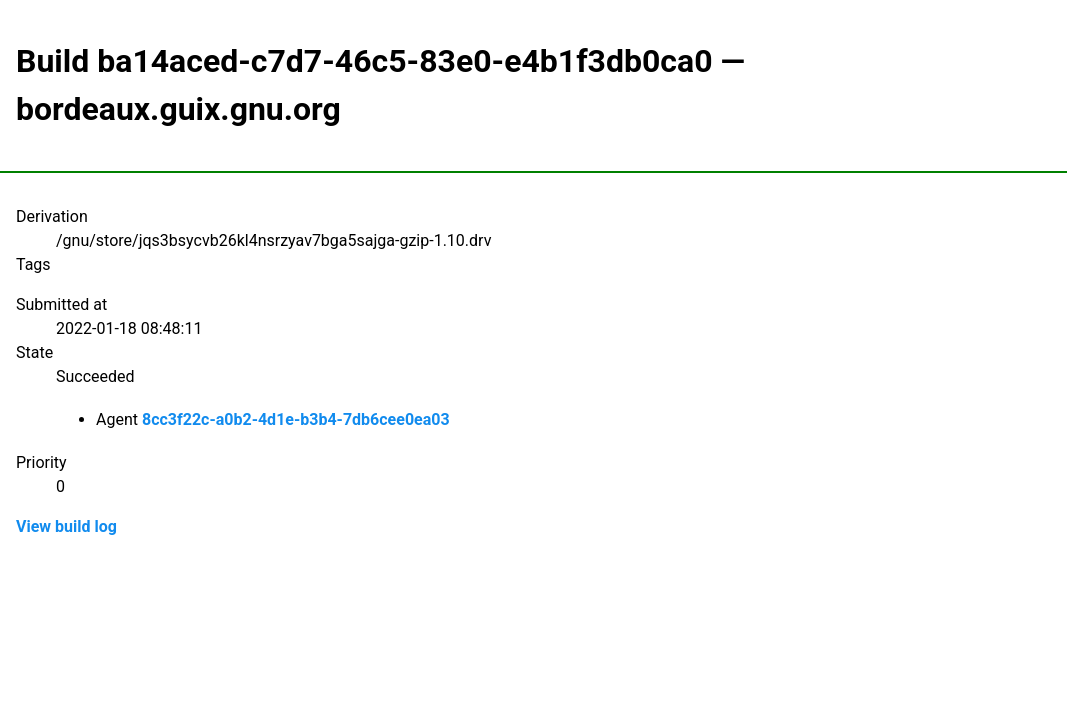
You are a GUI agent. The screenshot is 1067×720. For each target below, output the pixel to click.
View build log (66, 526)
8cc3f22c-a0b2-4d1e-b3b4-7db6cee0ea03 (296, 419)
